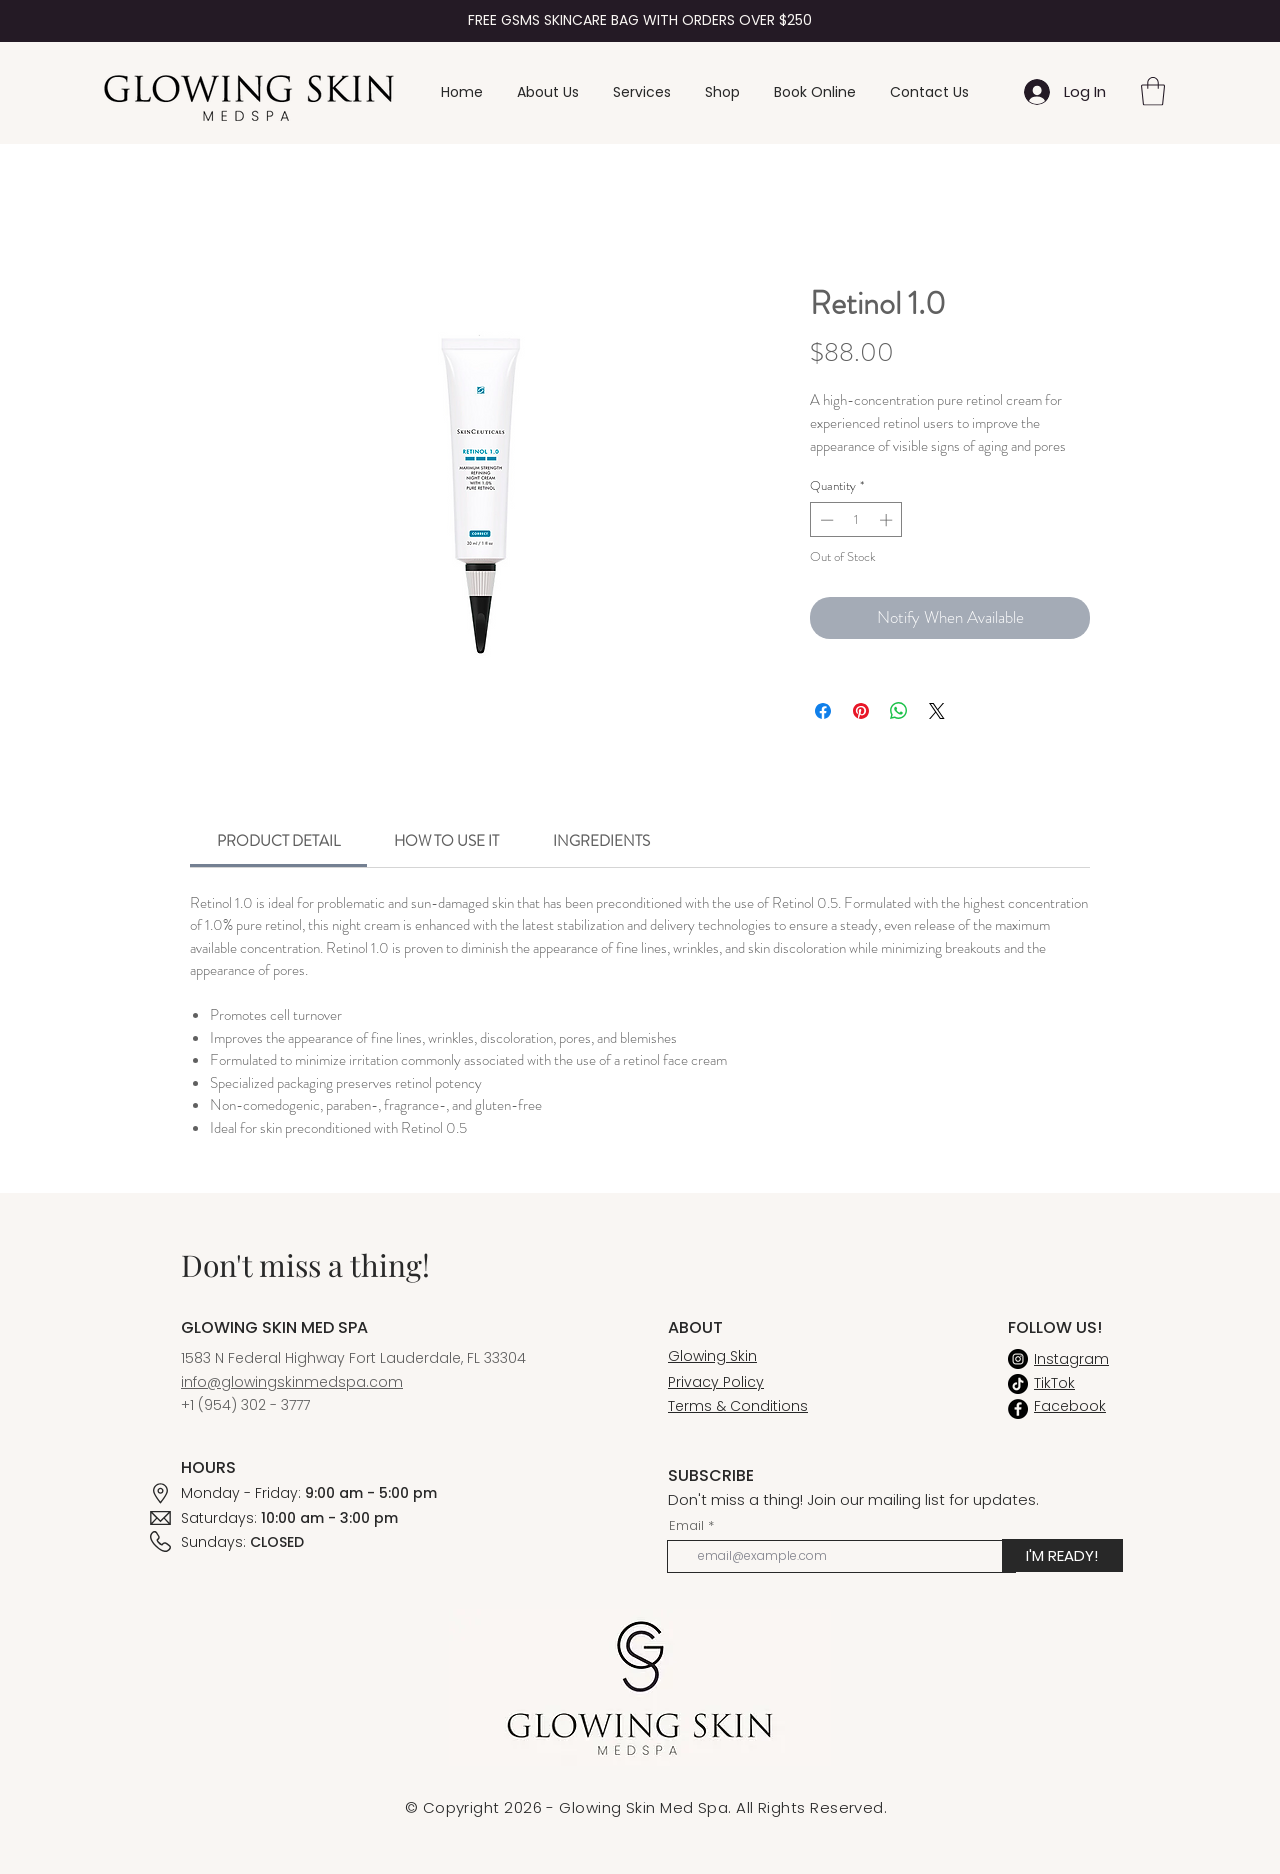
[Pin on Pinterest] (861, 711)
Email (686, 1525)
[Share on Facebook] (823, 711)
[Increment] (888, 520)
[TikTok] (1018, 1384)
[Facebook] (1018, 1409)
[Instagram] (1018, 1359)
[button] (1153, 91)
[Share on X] (937, 711)
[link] (278, 841)
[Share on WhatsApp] (899, 711)
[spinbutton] (856, 520)
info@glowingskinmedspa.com (292, 1382)
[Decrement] (825, 520)
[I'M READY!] (1062, 1555)
